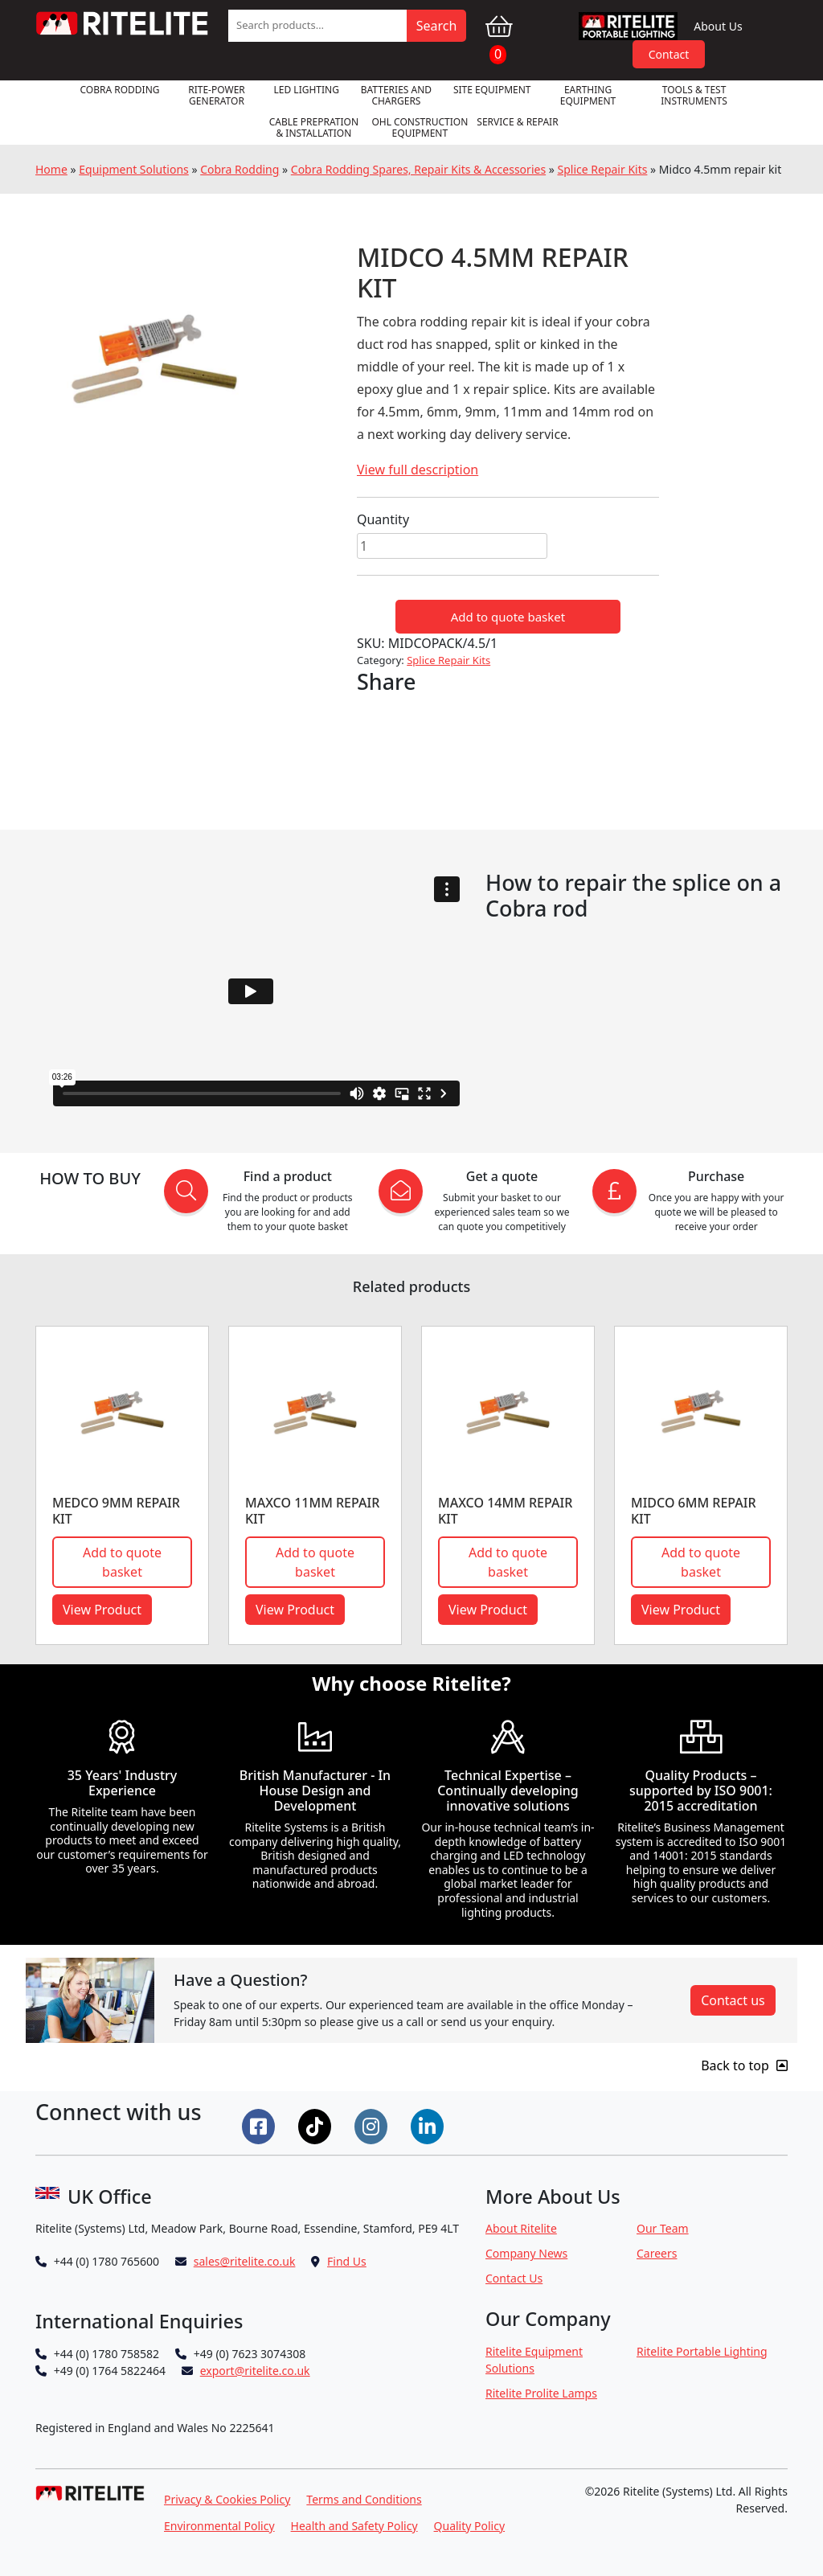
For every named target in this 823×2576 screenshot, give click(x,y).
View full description (417, 469)
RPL (629, 26)
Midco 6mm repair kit (693, 1510)
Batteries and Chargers (396, 95)
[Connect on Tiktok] (317, 2125)
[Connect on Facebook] (260, 2125)
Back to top (744, 2065)
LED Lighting (306, 89)
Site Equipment (492, 89)
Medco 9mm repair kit (116, 1510)
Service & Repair (517, 122)
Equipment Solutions (134, 169)
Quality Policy (470, 2525)
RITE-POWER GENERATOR (216, 95)
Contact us (733, 2000)
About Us (718, 26)
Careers (657, 2253)
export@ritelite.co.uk (255, 2370)
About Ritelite (521, 2228)
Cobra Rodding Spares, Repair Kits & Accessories (418, 169)
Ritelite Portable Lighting (702, 2351)
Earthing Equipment (588, 95)
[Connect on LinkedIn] (429, 2125)
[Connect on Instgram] (373, 2125)
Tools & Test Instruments (694, 95)
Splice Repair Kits (603, 169)
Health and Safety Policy (354, 2525)
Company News (526, 2253)
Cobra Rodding (119, 89)
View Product (102, 1609)
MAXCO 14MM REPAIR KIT (505, 1510)
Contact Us (514, 2278)
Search (436, 26)
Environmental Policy (219, 2525)
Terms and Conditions (363, 2499)
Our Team (663, 2228)
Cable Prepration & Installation (313, 127)
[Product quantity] (452, 546)
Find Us (346, 2261)
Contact (669, 54)
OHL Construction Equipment (419, 127)
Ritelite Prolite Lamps (541, 2393)
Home (51, 169)
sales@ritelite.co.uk (245, 2261)
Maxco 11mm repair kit (312, 1510)
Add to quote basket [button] (122, 1562)
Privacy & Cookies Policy (227, 2499)
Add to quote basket (508, 617)
